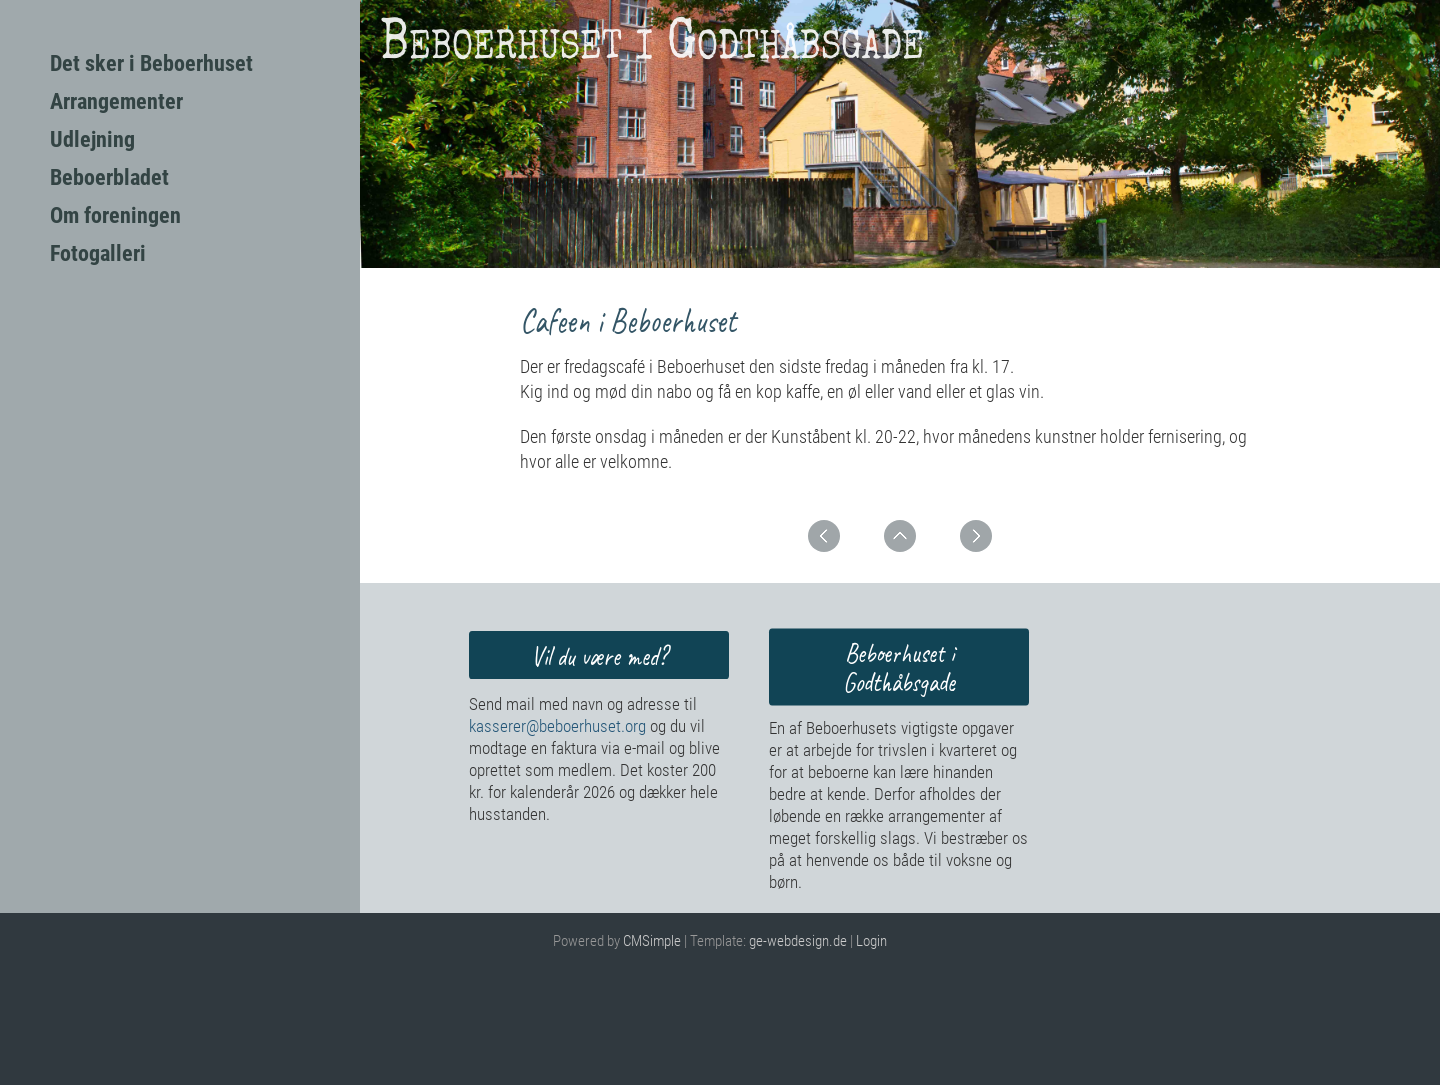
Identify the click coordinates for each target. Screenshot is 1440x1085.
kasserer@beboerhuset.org (557, 726)
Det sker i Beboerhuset (151, 63)
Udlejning (92, 139)
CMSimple (652, 941)
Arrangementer (116, 101)
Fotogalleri (98, 253)
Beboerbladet (109, 177)
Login (871, 941)
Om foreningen (115, 215)
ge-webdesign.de (798, 941)
